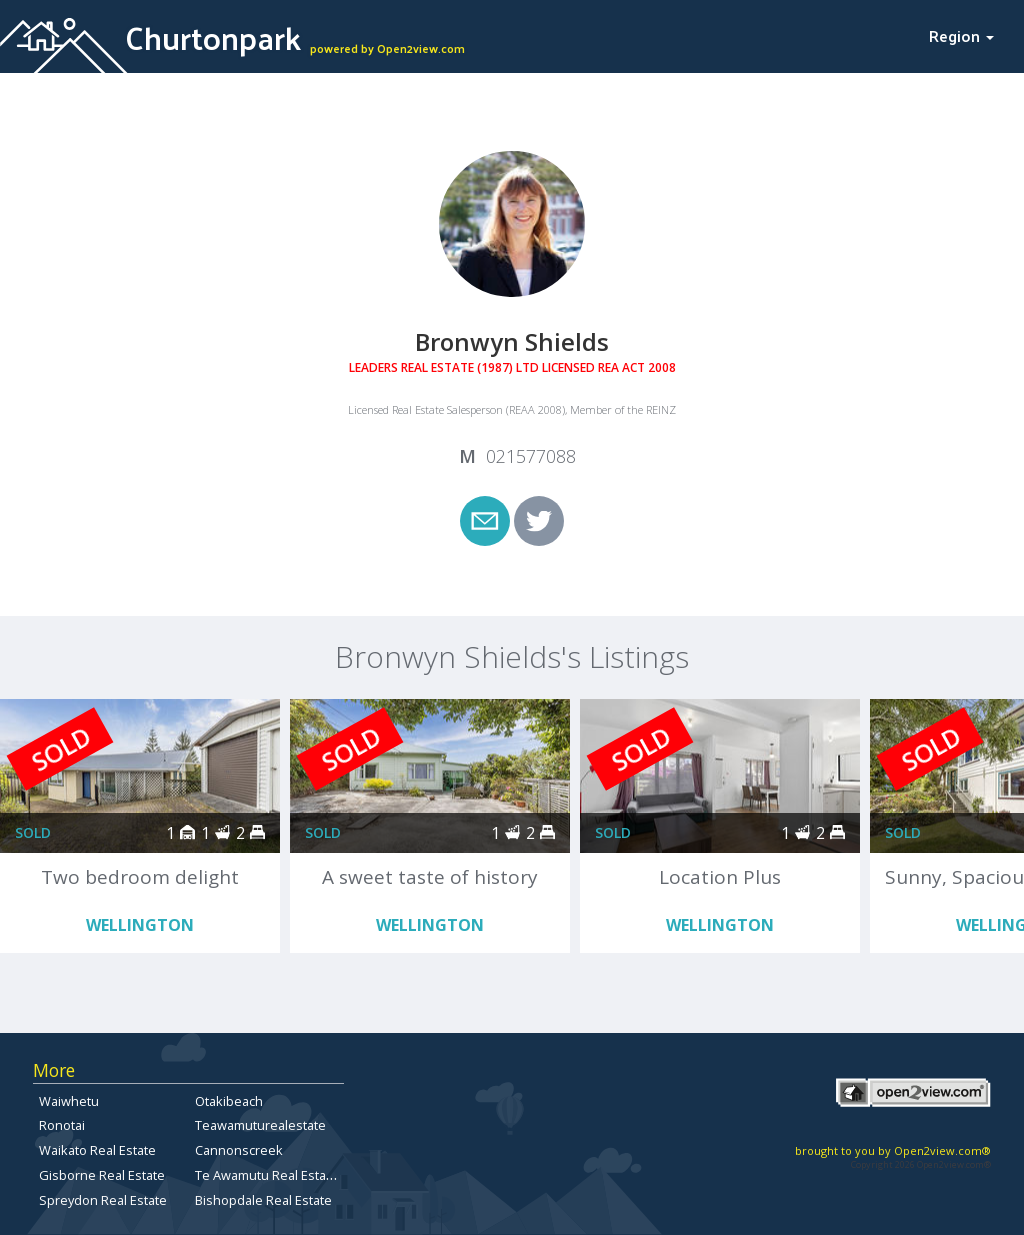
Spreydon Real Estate (103, 1200)
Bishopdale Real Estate (263, 1200)
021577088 (531, 456)
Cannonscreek (239, 1150)
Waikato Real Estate (97, 1150)
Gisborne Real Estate (102, 1175)
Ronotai (62, 1125)
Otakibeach (229, 1101)
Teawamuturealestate (260, 1125)
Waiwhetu (69, 1101)
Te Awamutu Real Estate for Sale (291, 1175)
